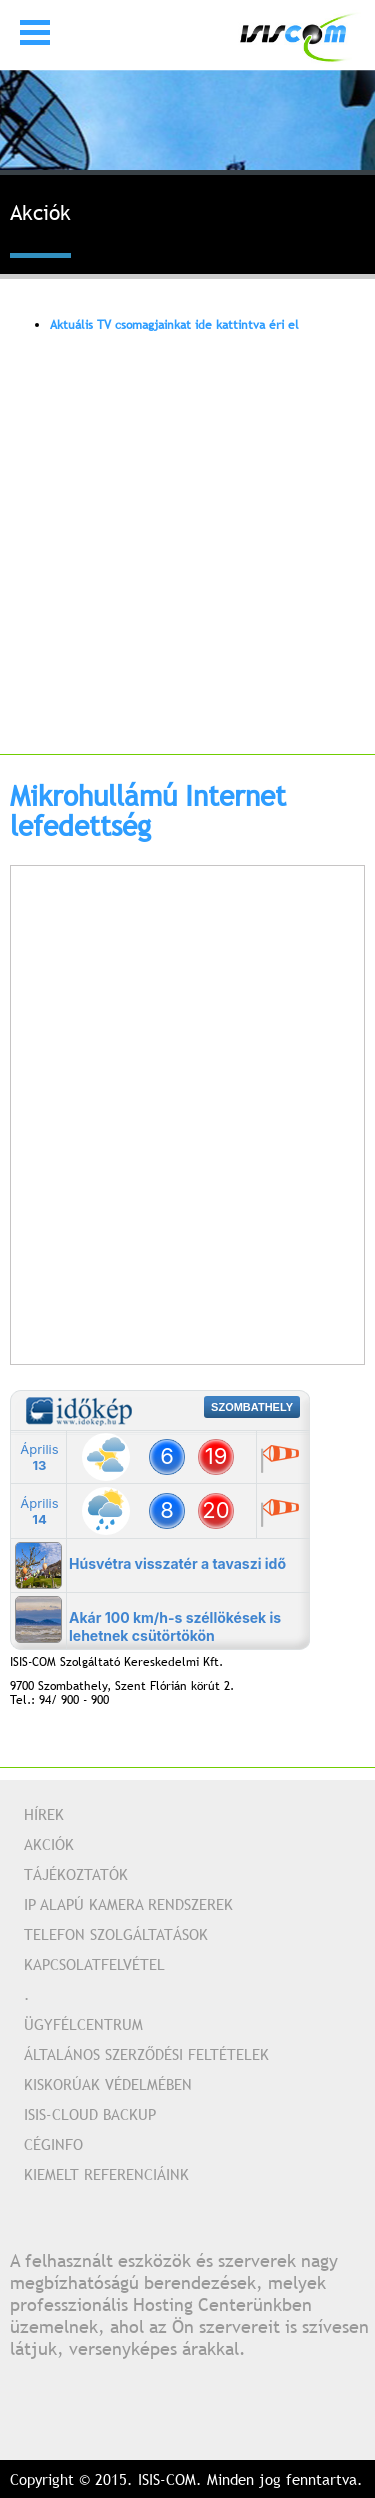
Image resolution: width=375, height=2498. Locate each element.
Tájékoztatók (76, 1874)
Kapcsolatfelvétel (94, 1964)
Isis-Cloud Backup (90, 2114)
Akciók (49, 1844)
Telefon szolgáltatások (116, 1934)
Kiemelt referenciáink (106, 2174)
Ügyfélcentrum (83, 2024)
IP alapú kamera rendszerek (128, 1904)
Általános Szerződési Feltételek (146, 2054)
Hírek (44, 1814)
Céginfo (53, 2144)
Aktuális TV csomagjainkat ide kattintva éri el (174, 325)
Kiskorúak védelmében (108, 2084)
